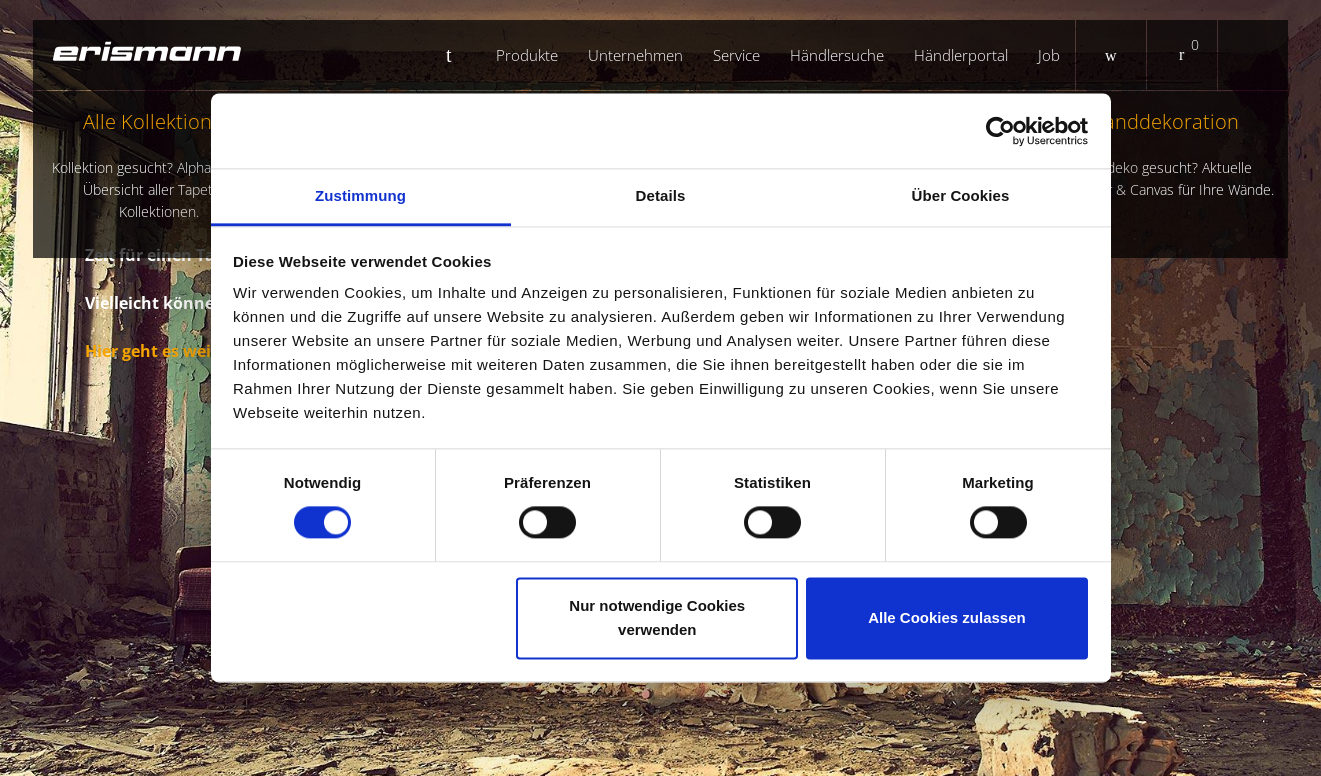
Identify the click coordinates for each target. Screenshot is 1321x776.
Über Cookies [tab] (961, 195)
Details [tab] (661, 195)
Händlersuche (837, 55)
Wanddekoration (1162, 154)
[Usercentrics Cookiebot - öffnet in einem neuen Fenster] (1000, 131)
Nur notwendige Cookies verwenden (657, 617)
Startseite (456, 55)
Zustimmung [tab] (360, 195)
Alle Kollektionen (158, 165)
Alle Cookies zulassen (947, 617)
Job (1049, 55)
